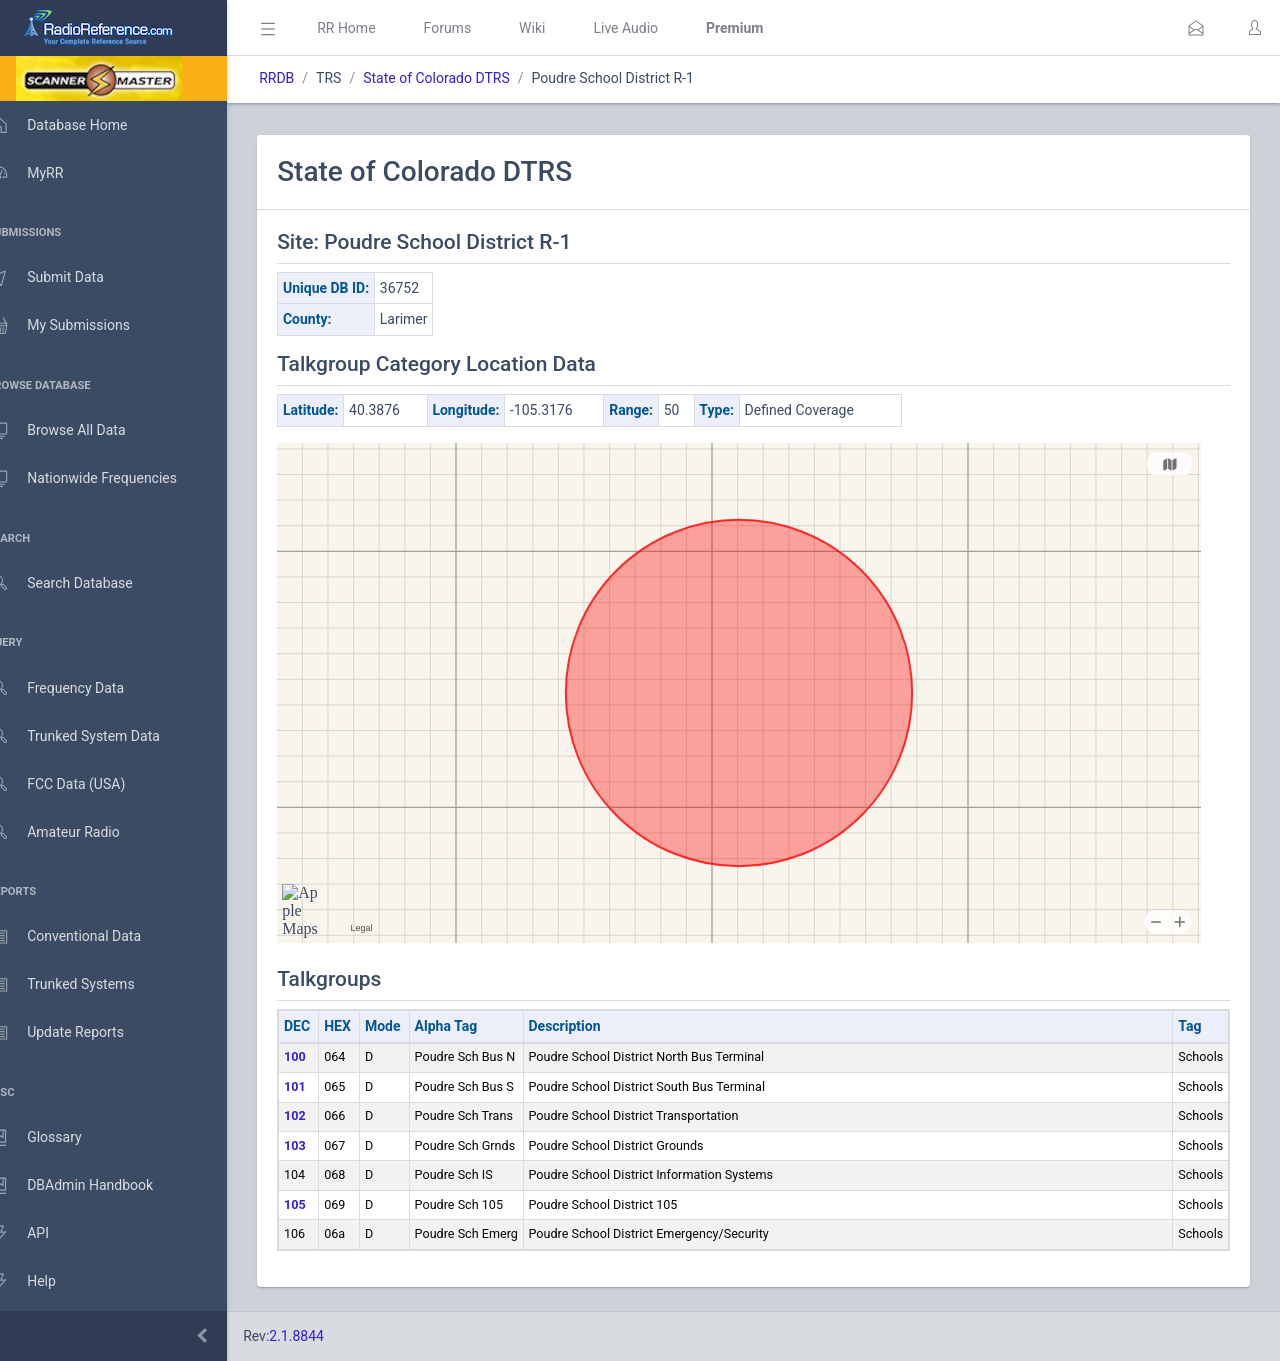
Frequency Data (76, 688)
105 (324, 1204)
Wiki (561, 28)
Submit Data (66, 278)
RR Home (375, 28)
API (39, 1234)
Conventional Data (85, 937)
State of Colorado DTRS (465, 78)
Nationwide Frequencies (103, 479)
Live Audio (654, 28)
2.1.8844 (325, 1336)
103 (324, 1145)
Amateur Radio (74, 832)
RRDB (305, 78)
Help (42, 1282)
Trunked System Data (94, 736)
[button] (1196, 28)
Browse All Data (77, 431)
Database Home (78, 125)
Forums (476, 28)
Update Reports (76, 1033)
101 (324, 1086)
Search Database (81, 583)
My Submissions (79, 326)
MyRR (46, 173)
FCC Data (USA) (77, 784)
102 (324, 1115)
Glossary (55, 1138)
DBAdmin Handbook (91, 1186)
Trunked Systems (81, 985)
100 (324, 1056)
